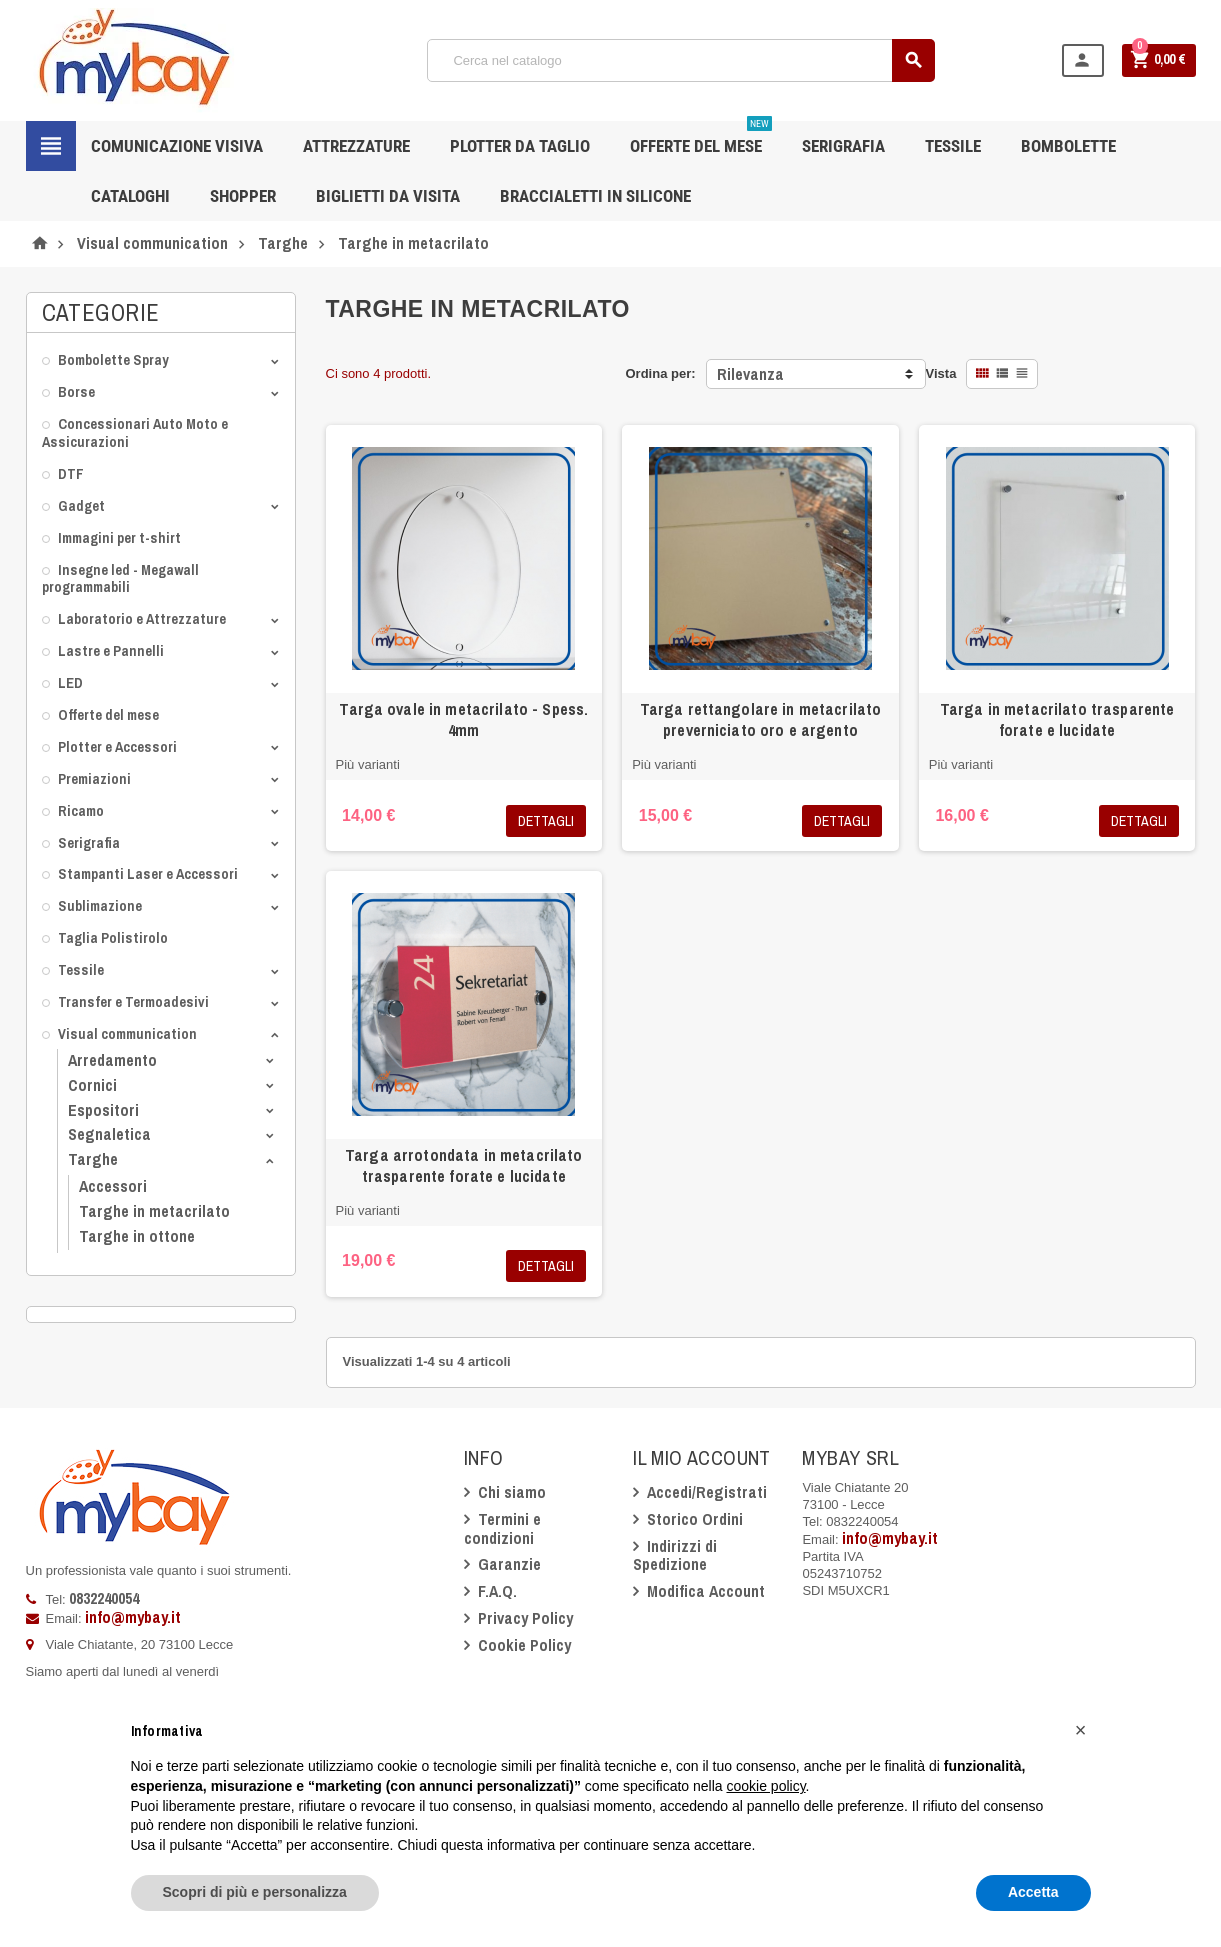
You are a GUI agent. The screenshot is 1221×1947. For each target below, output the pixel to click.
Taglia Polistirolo (113, 937)
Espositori (103, 1110)
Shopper (243, 196)
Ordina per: (660, 373)
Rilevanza (750, 374)
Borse (76, 391)
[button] (1081, 1730)
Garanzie (509, 1564)
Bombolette (1068, 146)
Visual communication (127, 1033)
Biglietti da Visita (388, 196)
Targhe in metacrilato (154, 1211)
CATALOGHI (130, 196)
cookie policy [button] (765, 1786)
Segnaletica (109, 1134)
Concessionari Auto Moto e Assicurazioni (135, 432)
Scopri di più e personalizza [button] (255, 1892)
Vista (941, 373)
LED (70, 682)
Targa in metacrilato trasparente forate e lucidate (1057, 719)
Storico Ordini (695, 1519)
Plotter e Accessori (117, 746)
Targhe (93, 1159)
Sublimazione (100, 905)
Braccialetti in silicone (595, 196)
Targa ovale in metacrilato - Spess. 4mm (463, 719)
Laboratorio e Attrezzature (142, 618)
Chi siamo (512, 1492)
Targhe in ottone (137, 1236)
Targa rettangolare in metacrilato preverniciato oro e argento (761, 719)
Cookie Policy (524, 1645)
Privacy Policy (525, 1618)
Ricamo (81, 810)
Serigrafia (89, 842)
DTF (71, 473)
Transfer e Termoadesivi (133, 1001)
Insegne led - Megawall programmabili (120, 578)
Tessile (81, 969)
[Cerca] (681, 60)
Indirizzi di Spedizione (675, 1555)
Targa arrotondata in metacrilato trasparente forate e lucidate (463, 1165)
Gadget (81, 505)
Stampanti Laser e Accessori (148, 873)
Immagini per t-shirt (119, 537)
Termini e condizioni (502, 1528)
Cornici (92, 1085)
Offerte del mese (108, 714)
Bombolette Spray (113, 359)
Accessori (113, 1186)
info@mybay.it (133, 1617)
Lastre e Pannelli (111, 650)
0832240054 (104, 1598)
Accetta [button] (1033, 1892)
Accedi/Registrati (707, 1492)
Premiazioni (94, 778)
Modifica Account (706, 1591)
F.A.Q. (497, 1591)
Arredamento (112, 1060)
